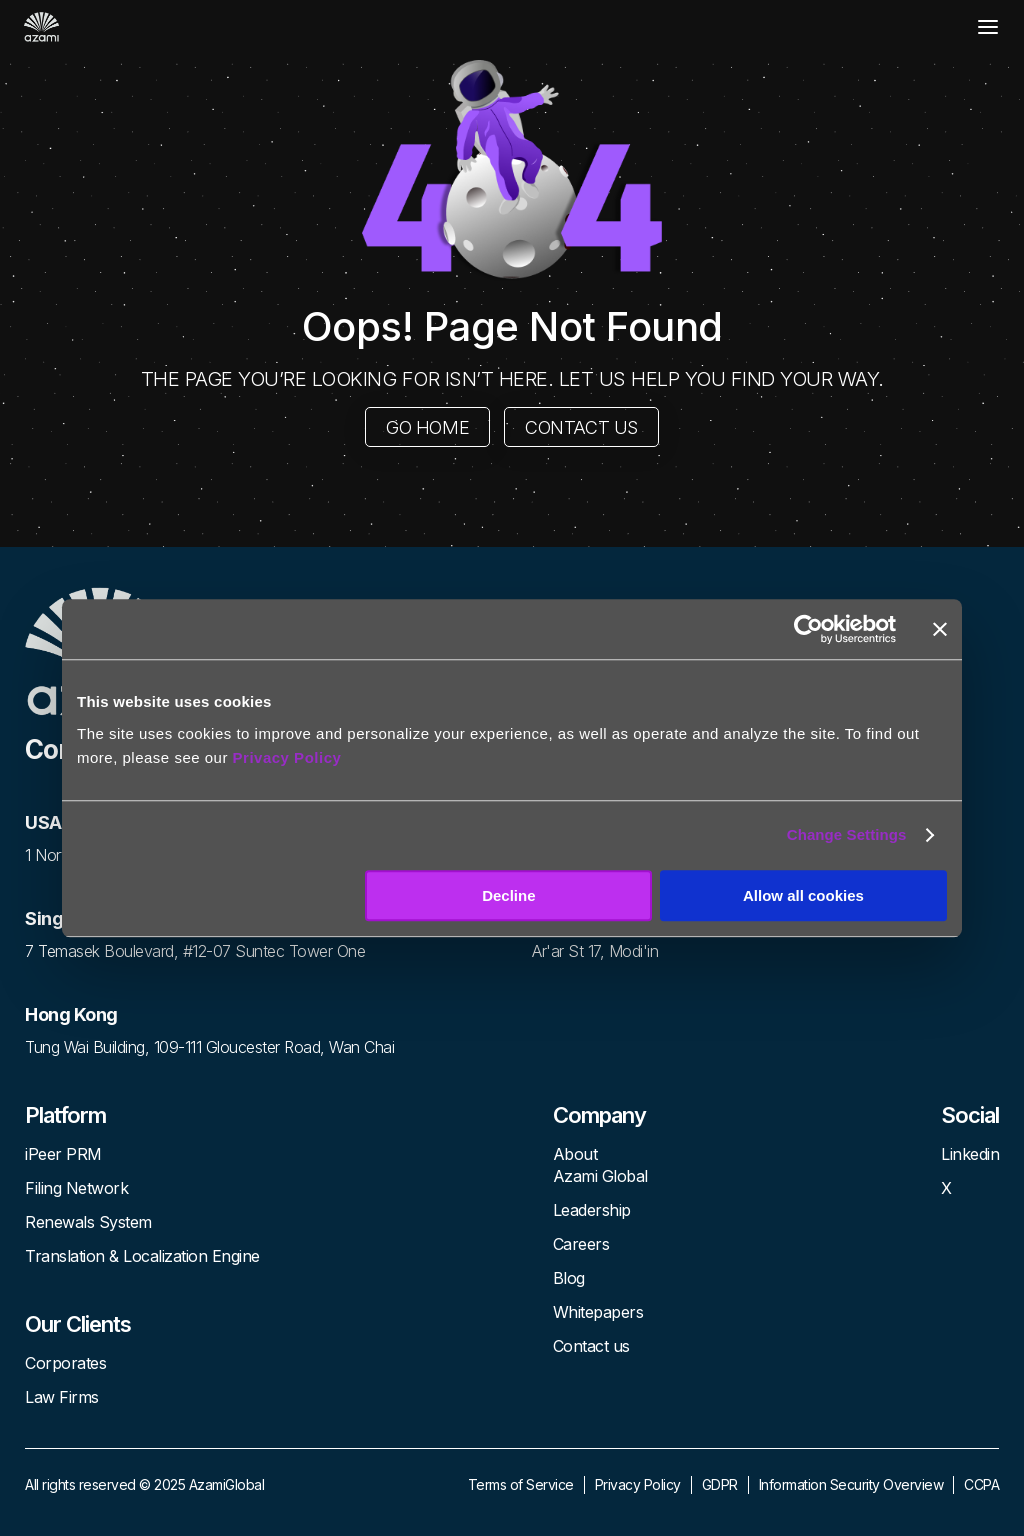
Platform (65, 1115)
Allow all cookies (803, 895)
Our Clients (78, 1324)
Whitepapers (598, 1312)
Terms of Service (521, 1484)
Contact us (591, 1346)
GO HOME (427, 427)
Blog (569, 1278)
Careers (581, 1244)
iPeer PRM (63, 1154)
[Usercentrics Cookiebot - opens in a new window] (808, 629)
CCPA (981, 1484)
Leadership (592, 1210)
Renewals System (88, 1222)
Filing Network (76, 1188)
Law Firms (62, 1397)
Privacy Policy (287, 757)
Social (970, 1115)
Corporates (65, 1363)
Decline (508, 895)
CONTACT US (581, 427)
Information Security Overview (851, 1484)
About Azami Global (600, 1165)
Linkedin (970, 1154)
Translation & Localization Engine (142, 1256)
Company (599, 1115)
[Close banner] (940, 629)
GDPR (720, 1484)
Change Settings (847, 834)
